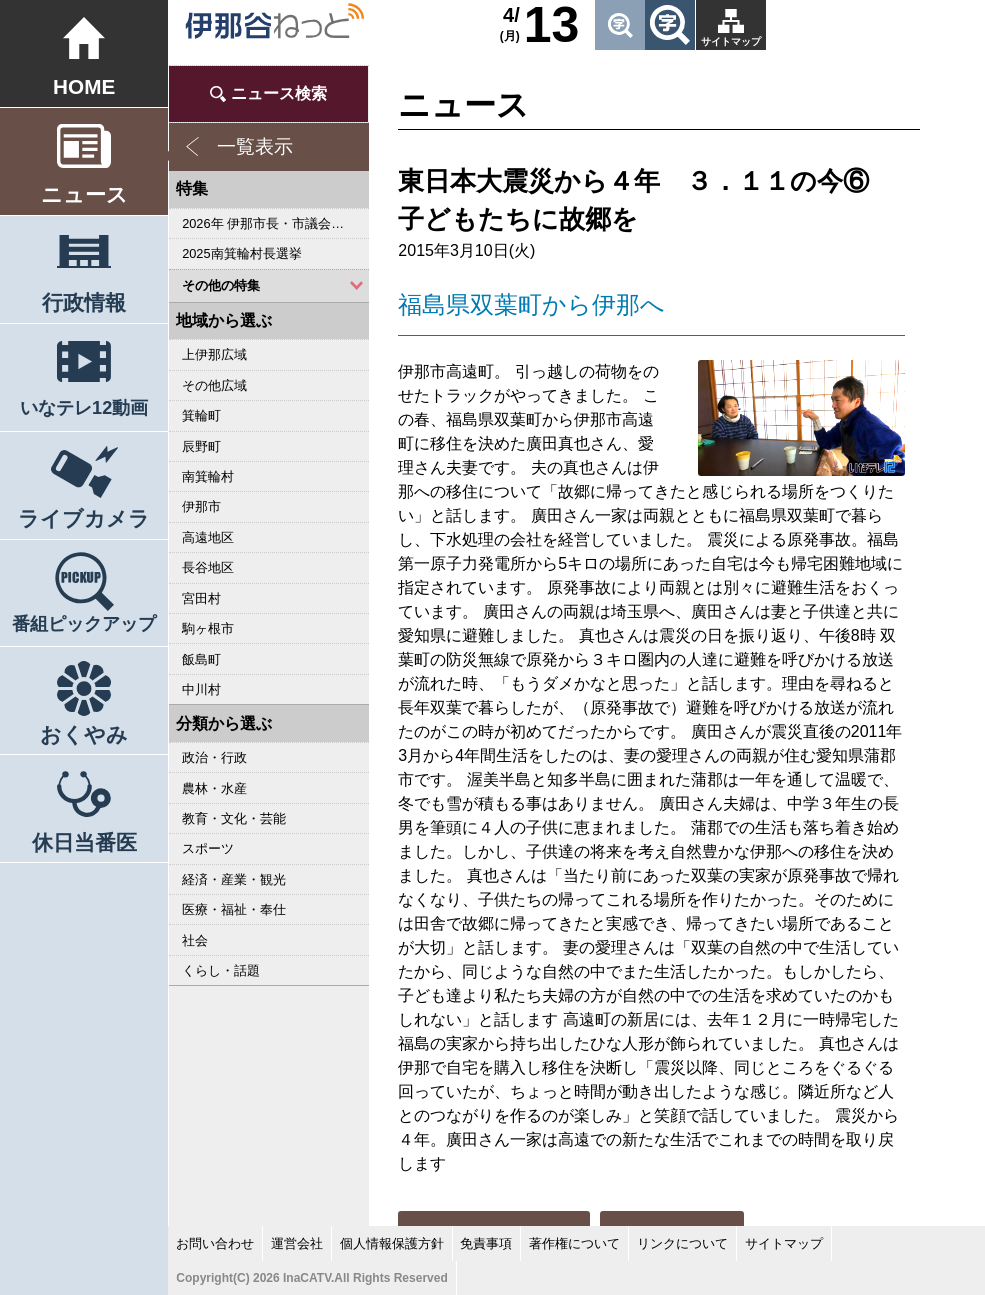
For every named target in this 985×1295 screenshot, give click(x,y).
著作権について (574, 1243)
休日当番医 (84, 842)
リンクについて (682, 1243)
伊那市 (201, 506)
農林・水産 (214, 788)
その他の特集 (221, 285)
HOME (84, 86)
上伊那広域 (214, 354)
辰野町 (201, 446)
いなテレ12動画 (84, 408)
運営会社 (297, 1243)
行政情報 (84, 302)
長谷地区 (208, 567)
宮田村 (201, 598)
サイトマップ (731, 41)
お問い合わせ (215, 1243)
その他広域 (214, 385)
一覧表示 (255, 146)
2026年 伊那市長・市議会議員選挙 (275, 223)
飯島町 (201, 659)
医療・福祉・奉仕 (234, 909)
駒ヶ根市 (208, 628)
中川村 (201, 689)
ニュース (84, 194)
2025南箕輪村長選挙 (241, 253)
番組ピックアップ (84, 624)
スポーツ (208, 848)
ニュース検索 (279, 93)
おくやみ (84, 734)
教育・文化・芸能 (234, 818)
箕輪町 (201, 415)
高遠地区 (208, 537)
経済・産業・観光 (234, 879)
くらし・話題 (221, 970)
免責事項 (486, 1243)
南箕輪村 (208, 476)
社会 (195, 940)
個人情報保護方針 (392, 1243)
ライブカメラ (84, 518)
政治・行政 (214, 757)
